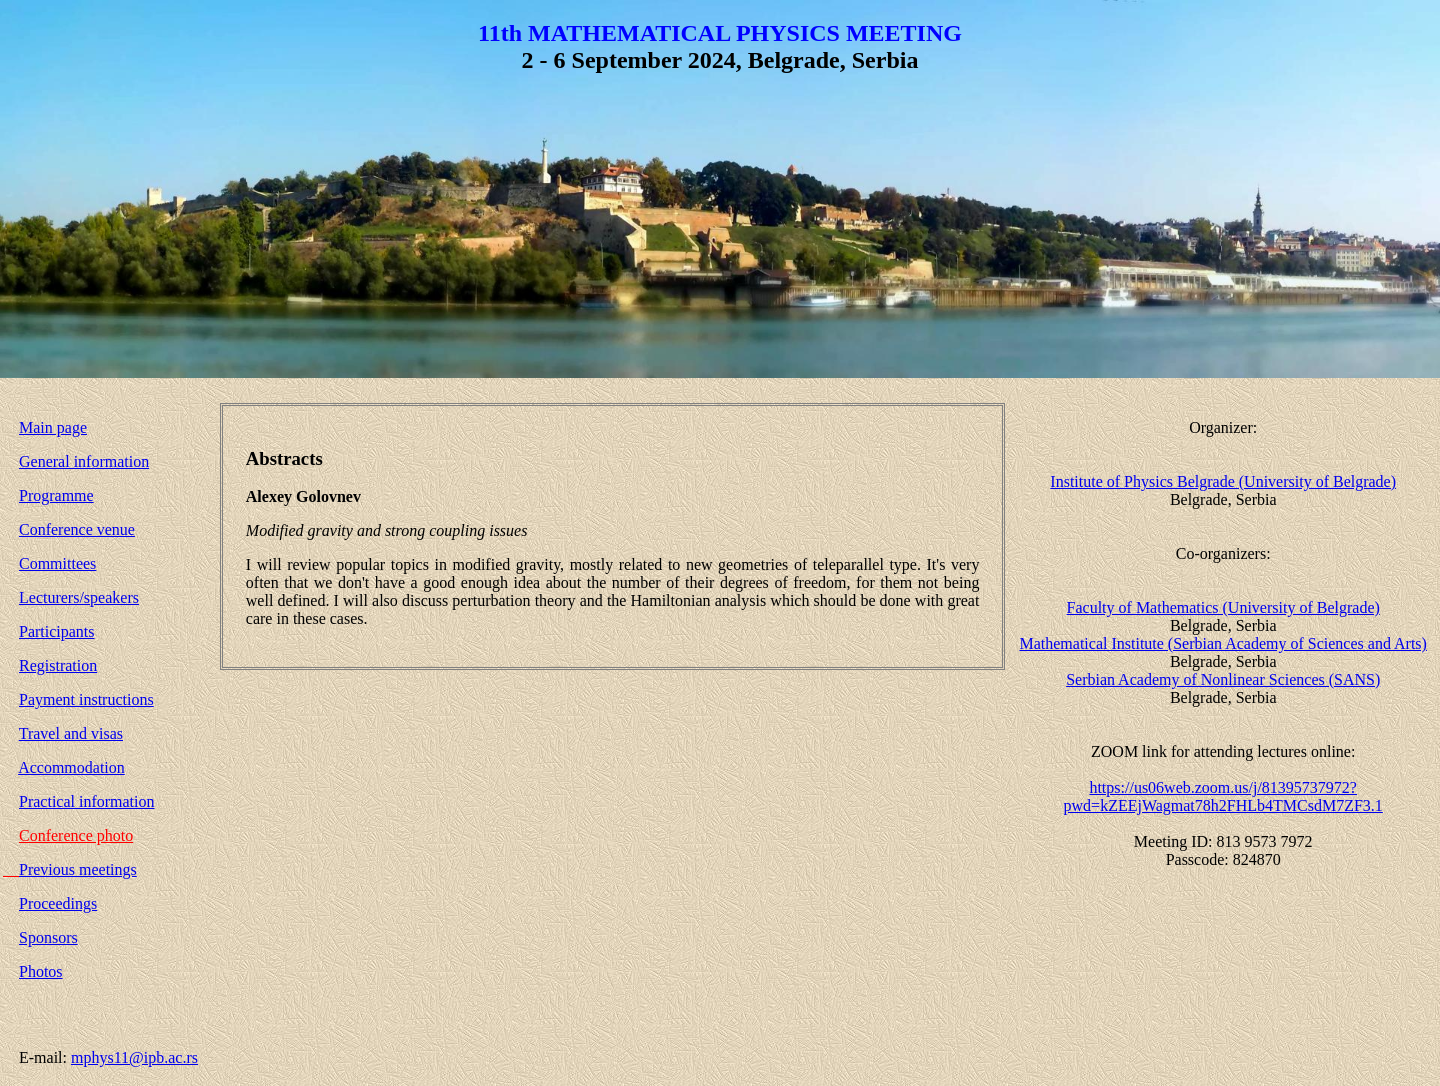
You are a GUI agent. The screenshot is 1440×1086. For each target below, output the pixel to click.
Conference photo (76, 835)
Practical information (87, 801)
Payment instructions (86, 699)
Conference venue (77, 529)
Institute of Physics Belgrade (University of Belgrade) (1223, 481)
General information (84, 461)
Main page (53, 427)
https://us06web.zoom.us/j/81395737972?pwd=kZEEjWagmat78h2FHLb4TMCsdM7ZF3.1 (1223, 796)
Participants (57, 631)
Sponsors (48, 937)
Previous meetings (78, 869)
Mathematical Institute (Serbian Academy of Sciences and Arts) (1222, 643)
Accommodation (71, 767)
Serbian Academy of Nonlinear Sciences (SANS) (1223, 679)
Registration (58, 665)
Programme (56, 495)
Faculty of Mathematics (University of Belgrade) (1223, 607)
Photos (41, 971)
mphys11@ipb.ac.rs (134, 1057)
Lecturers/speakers (79, 597)
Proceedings (58, 903)
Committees (57, 563)
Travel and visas (71, 733)
